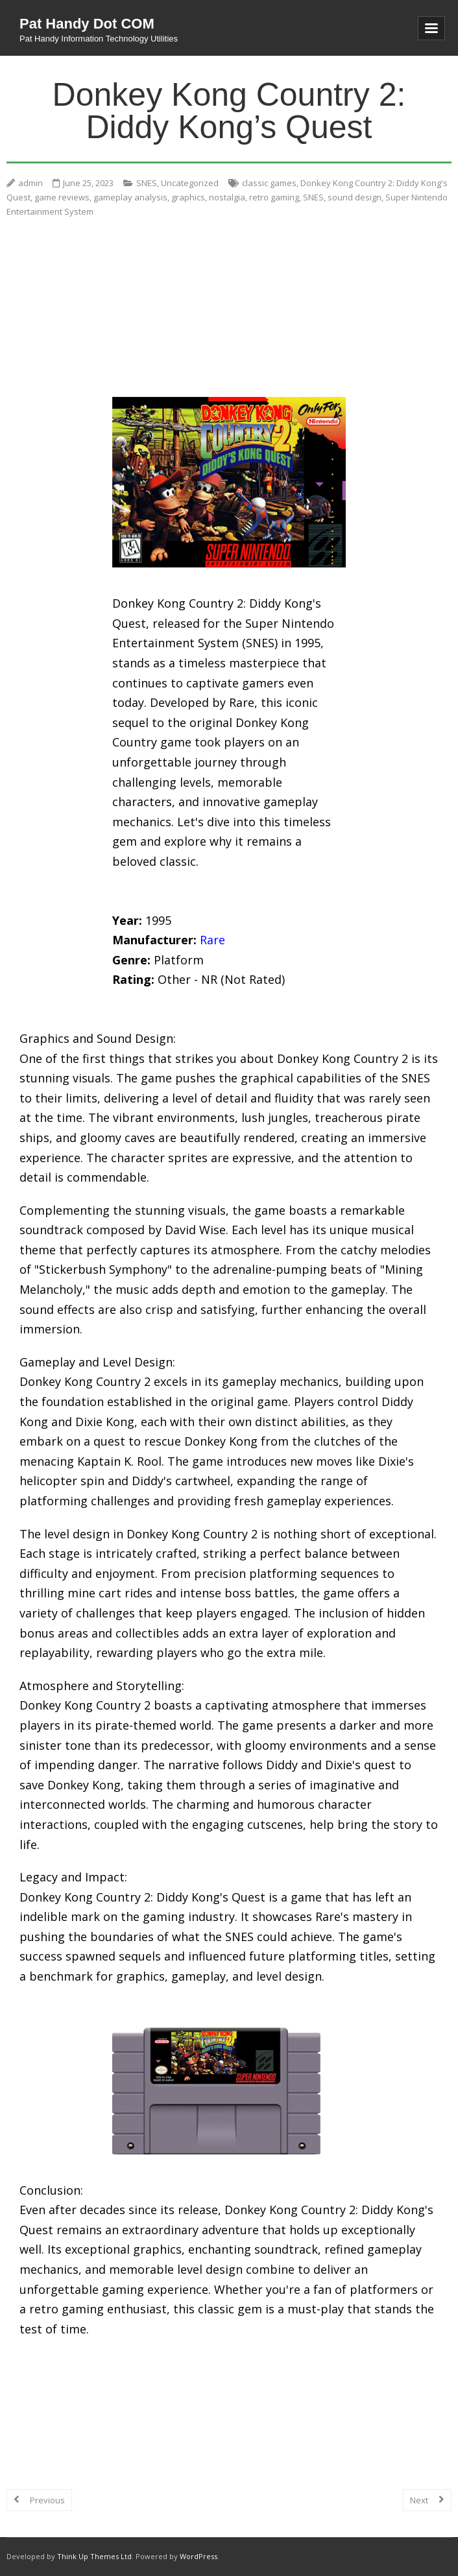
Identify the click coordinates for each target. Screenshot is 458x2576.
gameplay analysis (130, 197)
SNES (146, 183)
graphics (188, 197)
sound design (354, 197)
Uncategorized (190, 183)
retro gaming (274, 197)
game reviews (62, 197)
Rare (212, 940)
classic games (269, 183)
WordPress (198, 2556)
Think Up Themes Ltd (94, 2556)
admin (30, 183)
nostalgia (227, 197)
